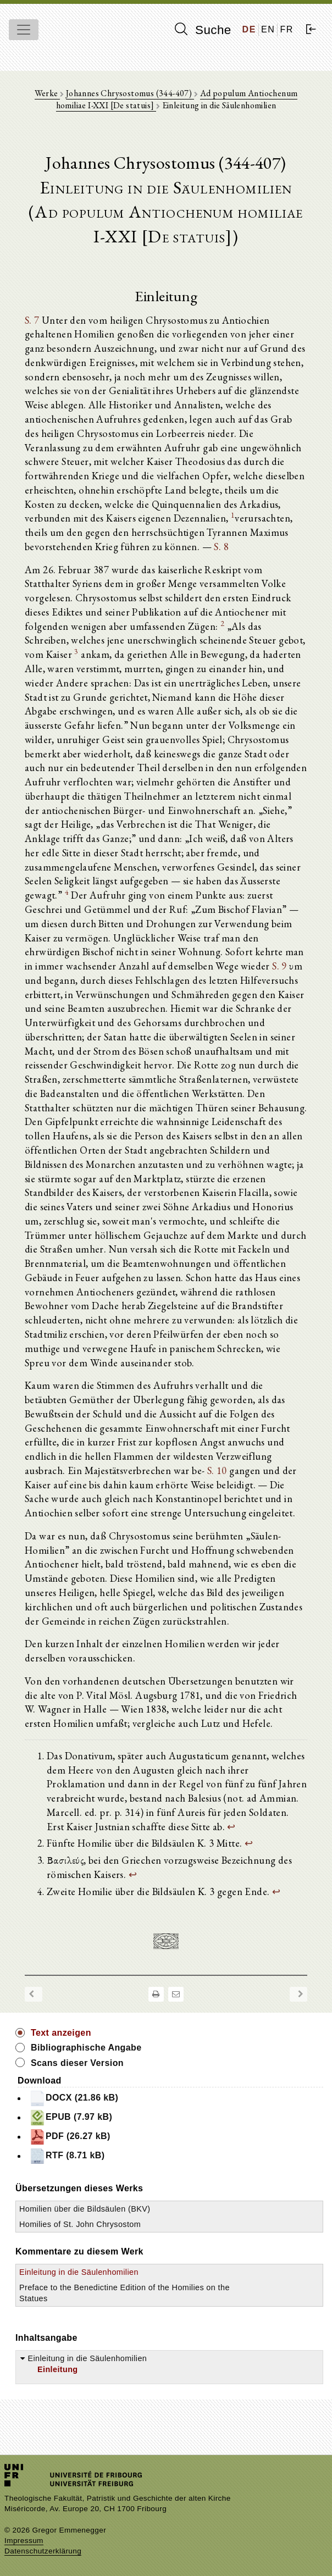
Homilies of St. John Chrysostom (80, 2224)
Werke (47, 93)
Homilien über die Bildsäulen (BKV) (84, 2208)
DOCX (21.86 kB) (73, 2098)
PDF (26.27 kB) (69, 2137)
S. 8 (221, 546)
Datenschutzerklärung (42, 2551)
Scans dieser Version (77, 2063)
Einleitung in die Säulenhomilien (79, 2272)
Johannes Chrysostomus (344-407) (130, 93)
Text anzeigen (61, 2032)
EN (268, 29)
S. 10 (217, 1470)
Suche (203, 30)
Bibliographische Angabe (86, 2047)
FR (287, 29)
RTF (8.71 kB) (66, 2156)
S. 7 (32, 319)
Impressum (23, 2540)
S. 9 (279, 965)
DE (249, 29)
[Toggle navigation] (23, 29)
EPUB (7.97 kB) (70, 2117)
